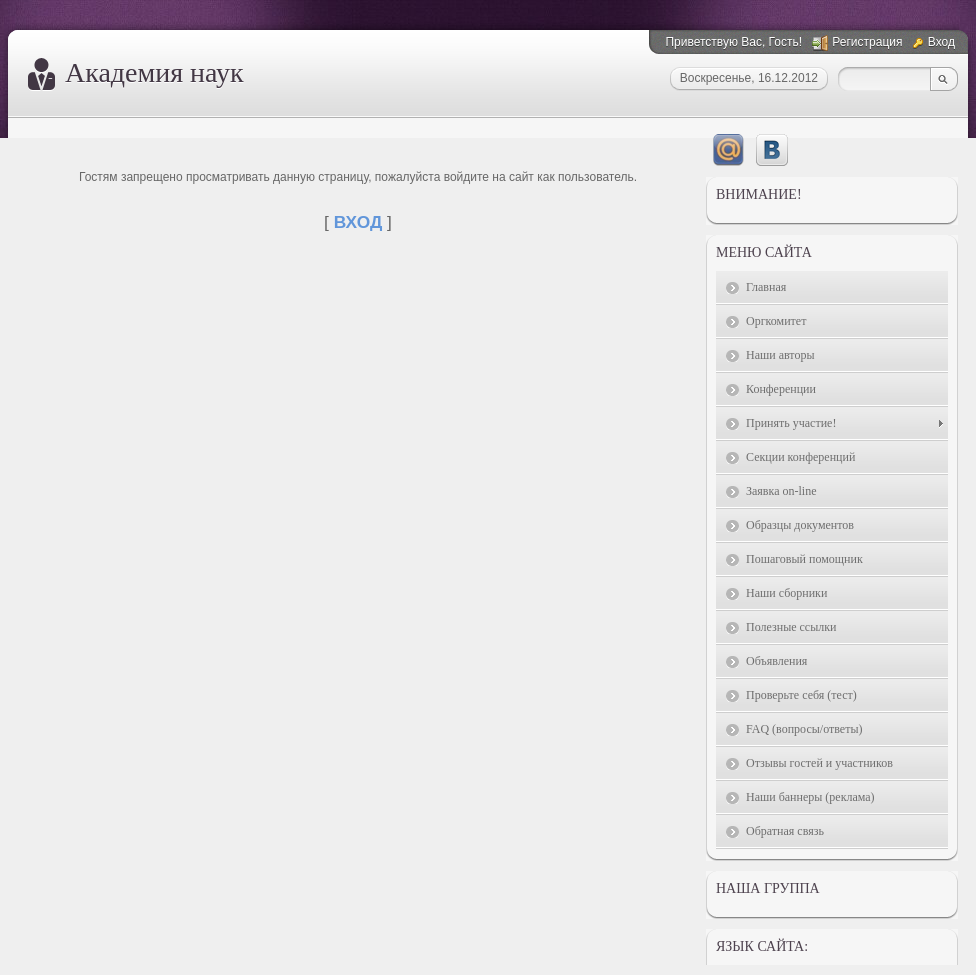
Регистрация (867, 42)
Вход (941, 42)
